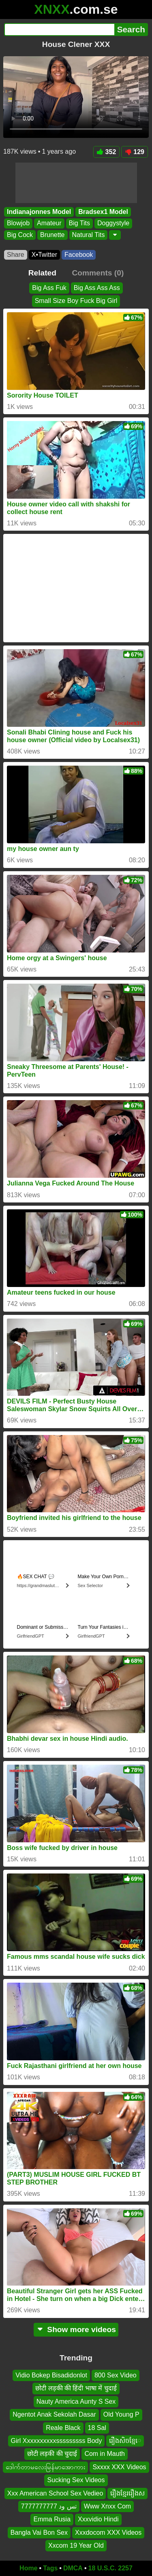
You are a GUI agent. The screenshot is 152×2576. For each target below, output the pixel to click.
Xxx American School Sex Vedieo (55, 2492)
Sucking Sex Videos (76, 2480)
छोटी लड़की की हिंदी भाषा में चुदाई (76, 2388)
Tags (50, 2568)
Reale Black (63, 2427)
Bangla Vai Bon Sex (39, 2532)
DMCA (73, 2568)
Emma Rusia (52, 2519)
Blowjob (18, 223)
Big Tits (79, 223)
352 (106, 151)
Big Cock (20, 234)
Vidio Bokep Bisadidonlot (51, 2375)
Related (42, 273)
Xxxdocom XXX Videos (108, 2532)
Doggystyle (113, 223)
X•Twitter (44, 254)
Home (28, 2568)
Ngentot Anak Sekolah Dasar (54, 2414)
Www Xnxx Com (107, 2506)
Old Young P (121, 2414)
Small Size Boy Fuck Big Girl (76, 300)
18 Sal (97, 2427)
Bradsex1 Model (103, 211)
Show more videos (76, 2329)
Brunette (52, 234)
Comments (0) (98, 273)
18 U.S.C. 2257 (110, 2568)
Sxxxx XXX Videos (119, 2466)
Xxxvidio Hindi (98, 2519)
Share (15, 254)
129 (134, 151)
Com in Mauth (104, 2453)
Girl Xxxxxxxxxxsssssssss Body (56, 2440)
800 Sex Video (115, 2375)
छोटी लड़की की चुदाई (52, 2453)
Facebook (78, 254)
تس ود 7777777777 (49, 2506)
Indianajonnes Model (39, 211)
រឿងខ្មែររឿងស (127, 2492)
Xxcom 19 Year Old (76, 2545)
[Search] (59, 29)
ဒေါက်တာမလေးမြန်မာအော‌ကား (45, 2466)
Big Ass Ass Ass (97, 287)
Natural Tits (88, 234)
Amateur (49, 223)
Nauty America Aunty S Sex (76, 2401)
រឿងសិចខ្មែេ (125, 2440)
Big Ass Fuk (49, 287)
